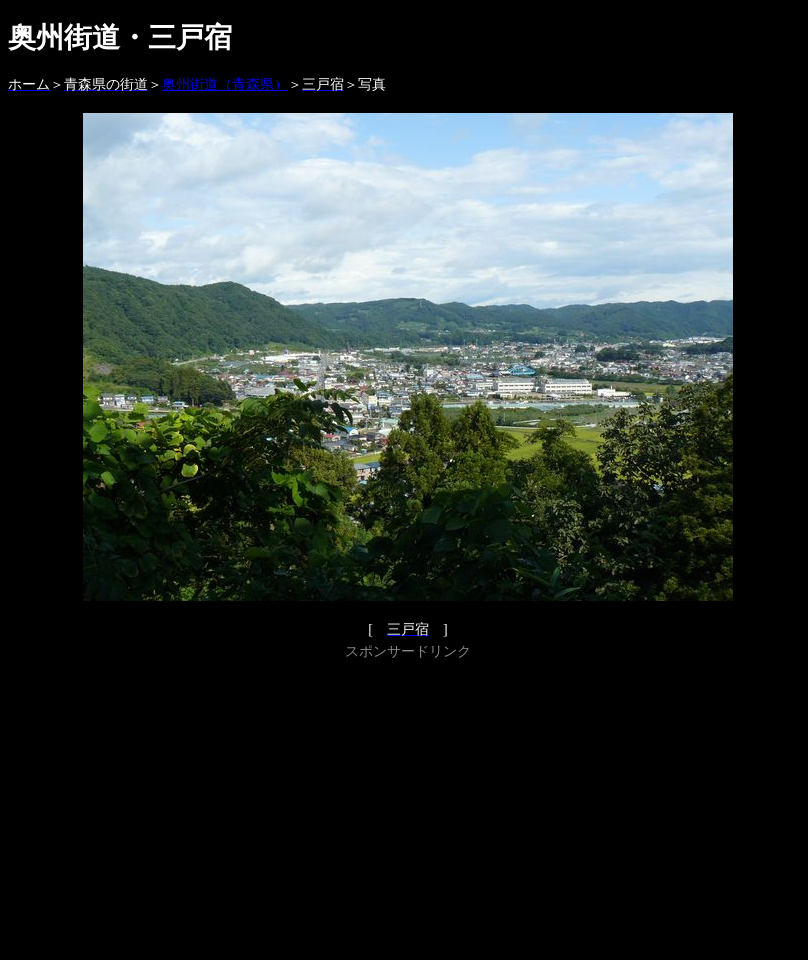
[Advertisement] (408, 805)
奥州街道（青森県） (225, 84)
